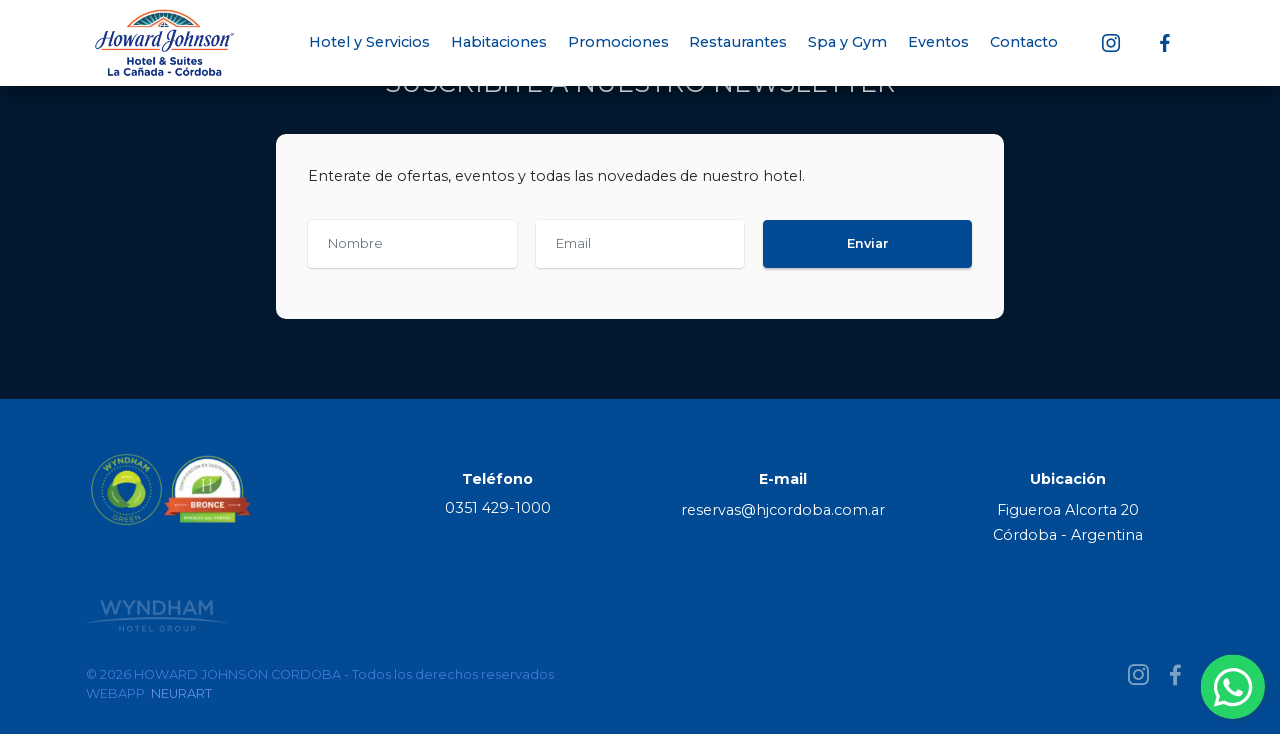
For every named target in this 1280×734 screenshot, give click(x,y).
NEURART (181, 693)
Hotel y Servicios (369, 42)
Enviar (868, 243)
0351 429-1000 (498, 508)
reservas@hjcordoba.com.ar (783, 510)
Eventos (938, 42)
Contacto (1036, 42)
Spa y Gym (847, 42)
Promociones (618, 42)
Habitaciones (499, 42)
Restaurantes (738, 42)
